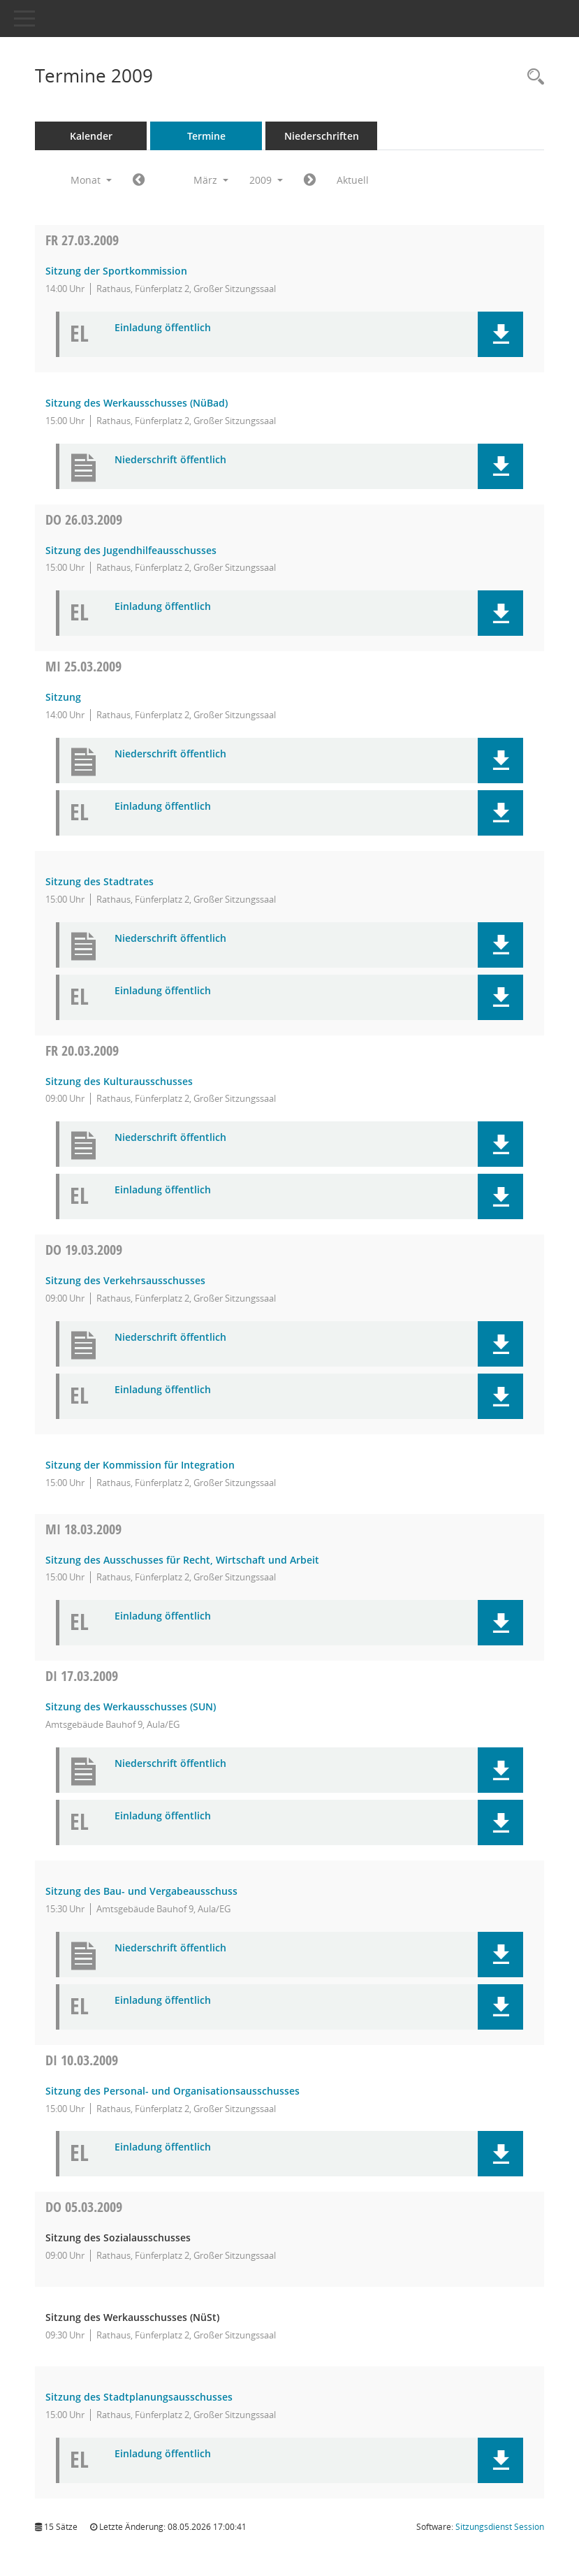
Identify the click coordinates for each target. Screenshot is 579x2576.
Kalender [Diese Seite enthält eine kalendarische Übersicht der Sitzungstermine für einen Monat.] (91, 136)
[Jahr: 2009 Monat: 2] (138, 180)
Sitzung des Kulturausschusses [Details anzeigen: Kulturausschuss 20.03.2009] (119, 1081)
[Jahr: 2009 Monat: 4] (309, 180)
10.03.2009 (81, 2060)
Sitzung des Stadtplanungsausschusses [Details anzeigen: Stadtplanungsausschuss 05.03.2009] (139, 2396)
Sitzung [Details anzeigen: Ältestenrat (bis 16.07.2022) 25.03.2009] (63, 697)
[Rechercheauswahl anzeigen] (532, 77)
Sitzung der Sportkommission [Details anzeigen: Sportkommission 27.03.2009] (116, 270)
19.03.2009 (83, 1249)
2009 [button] (266, 180)
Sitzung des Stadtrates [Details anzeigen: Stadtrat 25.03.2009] (99, 881)
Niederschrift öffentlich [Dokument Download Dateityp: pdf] (170, 460)
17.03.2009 (81, 1675)
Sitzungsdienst (499, 2527)
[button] (500, 334)
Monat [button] (91, 180)
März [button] (210, 180)
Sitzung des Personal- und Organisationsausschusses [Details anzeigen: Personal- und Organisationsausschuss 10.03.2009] (172, 2090)
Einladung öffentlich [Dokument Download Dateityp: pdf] (163, 328)
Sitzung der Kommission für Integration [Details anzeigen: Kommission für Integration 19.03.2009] (140, 1464)
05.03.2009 (83, 2206)
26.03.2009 (83, 519)
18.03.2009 (83, 1529)
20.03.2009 (82, 1050)
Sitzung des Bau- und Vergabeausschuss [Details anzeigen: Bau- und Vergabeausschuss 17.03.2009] (141, 1891)
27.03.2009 (82, 240)
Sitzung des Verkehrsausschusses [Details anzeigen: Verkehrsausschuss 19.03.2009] (125, 1280)
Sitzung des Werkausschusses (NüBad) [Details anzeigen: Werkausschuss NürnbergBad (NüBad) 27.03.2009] (136, 402)
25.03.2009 (83, 666)
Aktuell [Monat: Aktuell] (353, 180)
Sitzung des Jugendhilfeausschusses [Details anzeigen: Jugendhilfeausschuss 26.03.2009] (131, 550)
